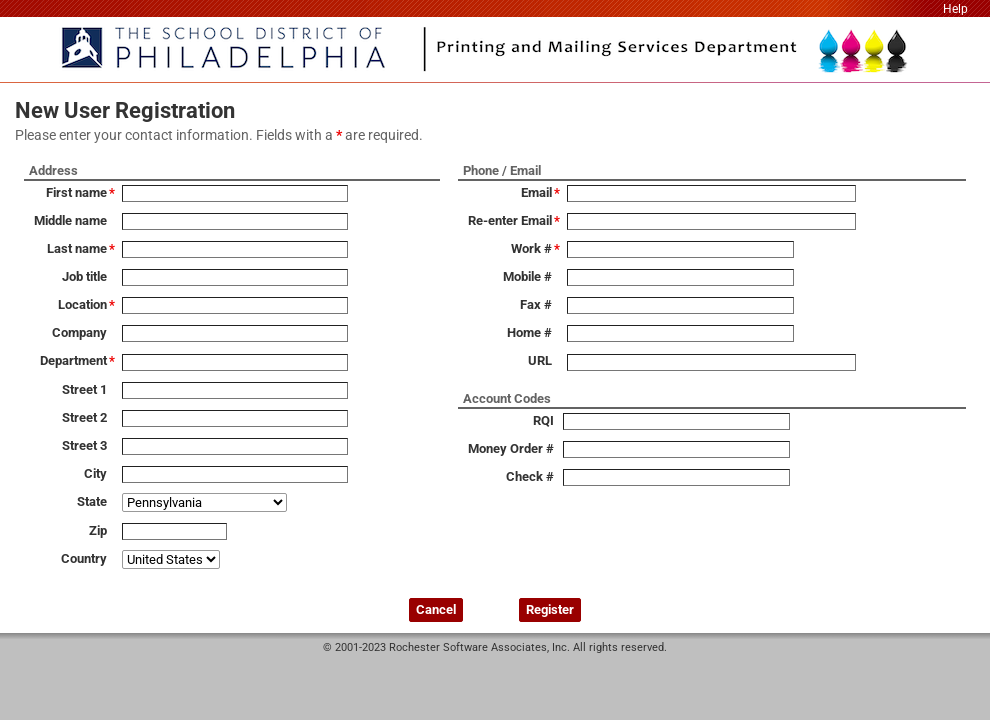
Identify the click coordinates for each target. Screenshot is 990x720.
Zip (98, 530)
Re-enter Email (510, 220)
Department (73, 360)
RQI (543, 420)
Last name (77, 248)
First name (76, 192)
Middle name (70, 220)
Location (82, 304)
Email (536, 192)
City (95, 473)
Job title (84, 276)
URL (540, 360)
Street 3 (84, 445)
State (92, 501)
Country (84, 558)
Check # (530, 476)
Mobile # (527, 276)
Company (79, 332)
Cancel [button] (436, 609)
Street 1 (84, 389)
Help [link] (955, 9)
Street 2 (84, 417)
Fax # (536, 304)
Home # (529, 332)
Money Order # (511, 448)
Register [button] (550, 609)
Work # (531, 248)
